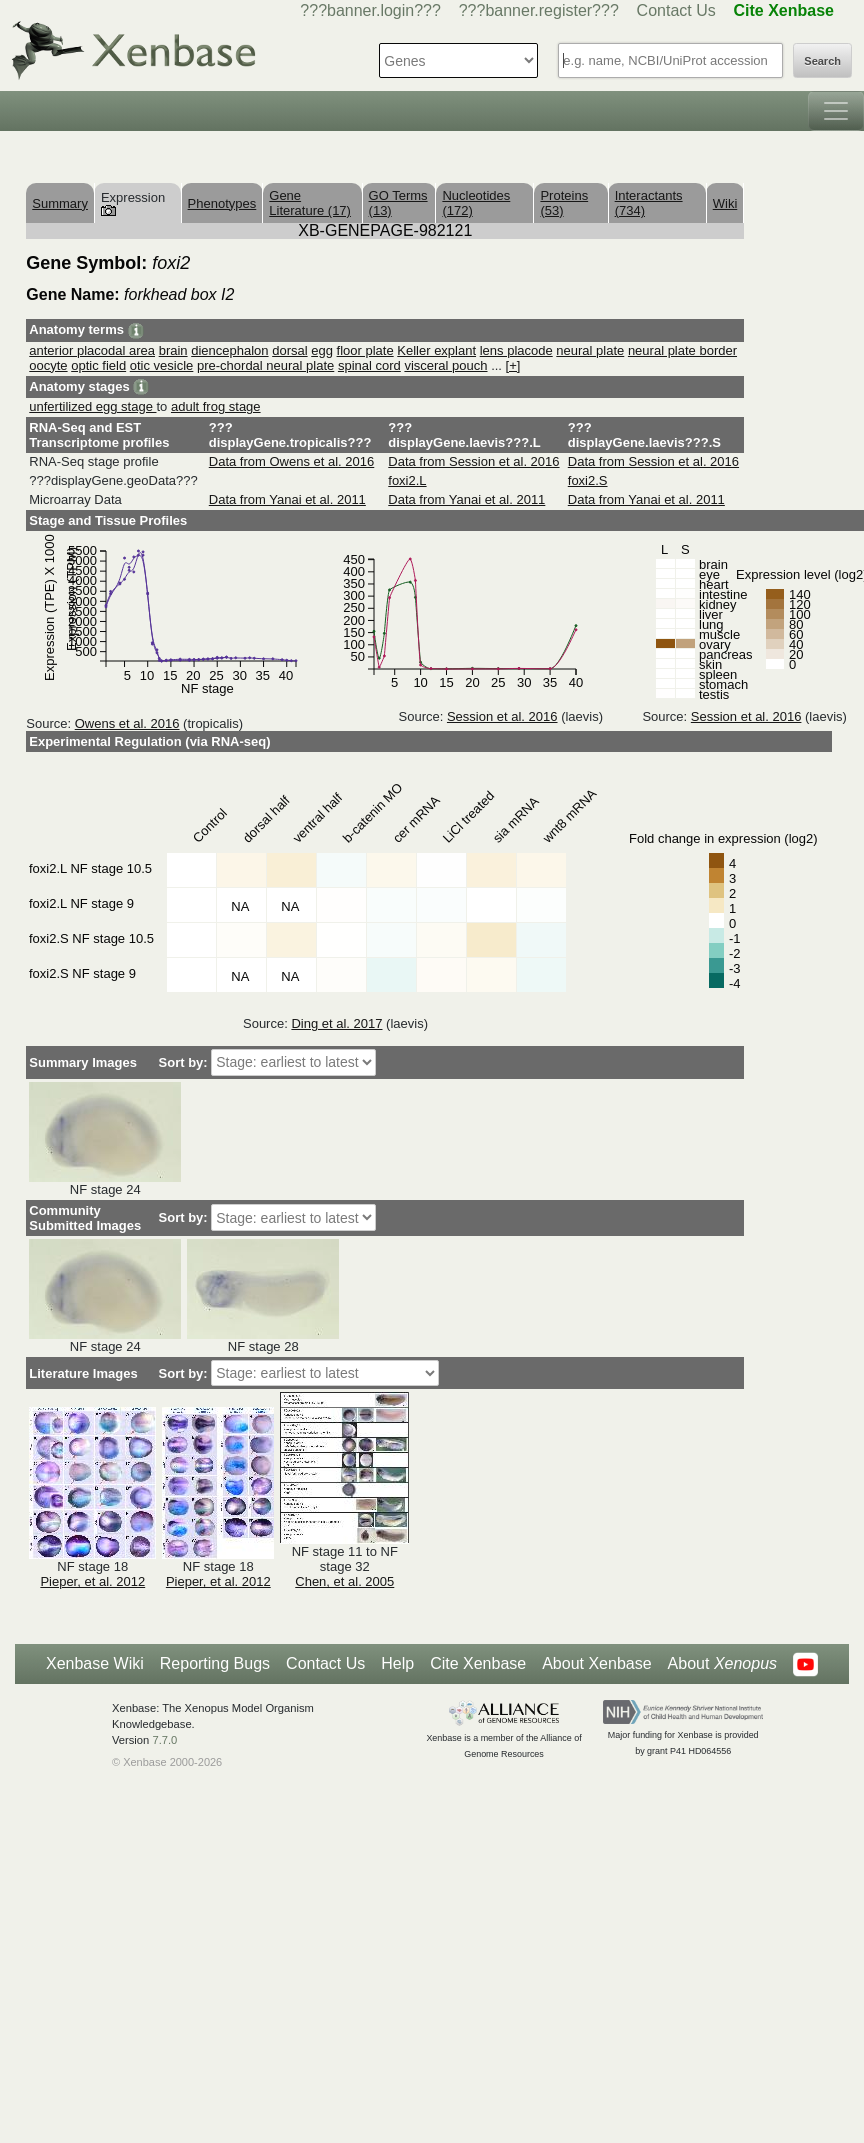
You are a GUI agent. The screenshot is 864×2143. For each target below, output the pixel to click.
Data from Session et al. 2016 (473, 461)
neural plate (590, 350)
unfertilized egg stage (92, 406)
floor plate (365, 350)
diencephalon (229, 350)
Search (822, 61)
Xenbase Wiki (95, 1663)
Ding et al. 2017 (336, 1023)
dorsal (289, 350)
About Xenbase (596, 1663)
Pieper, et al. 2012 (92, 1581)
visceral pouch (445, 365)
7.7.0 (164, 1740)
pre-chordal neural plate (265, 365)
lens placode (516, 350)
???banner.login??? (370, 10)
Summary (60, 203)
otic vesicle (162, 365)
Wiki (725, 203)
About (722, 1664)
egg (322, 350)
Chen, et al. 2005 (344, 1581)
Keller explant (436, 350)
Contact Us (676, 10)
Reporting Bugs (215, 1663)
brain (173, 350)
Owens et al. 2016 (127, 723)
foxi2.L (407, 480)
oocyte (48, 365)
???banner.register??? (539, 10)
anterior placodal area (92, 350)
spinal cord (369, 365)
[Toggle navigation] (836, 111)
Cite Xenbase (478, 1663)
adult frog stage (216, 406)
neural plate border (682, 350)
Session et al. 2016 (502, 716)
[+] (513, 365)
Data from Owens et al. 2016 (291, 461)
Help (397, 1663)
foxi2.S (588, 480)
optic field (98, 365)
